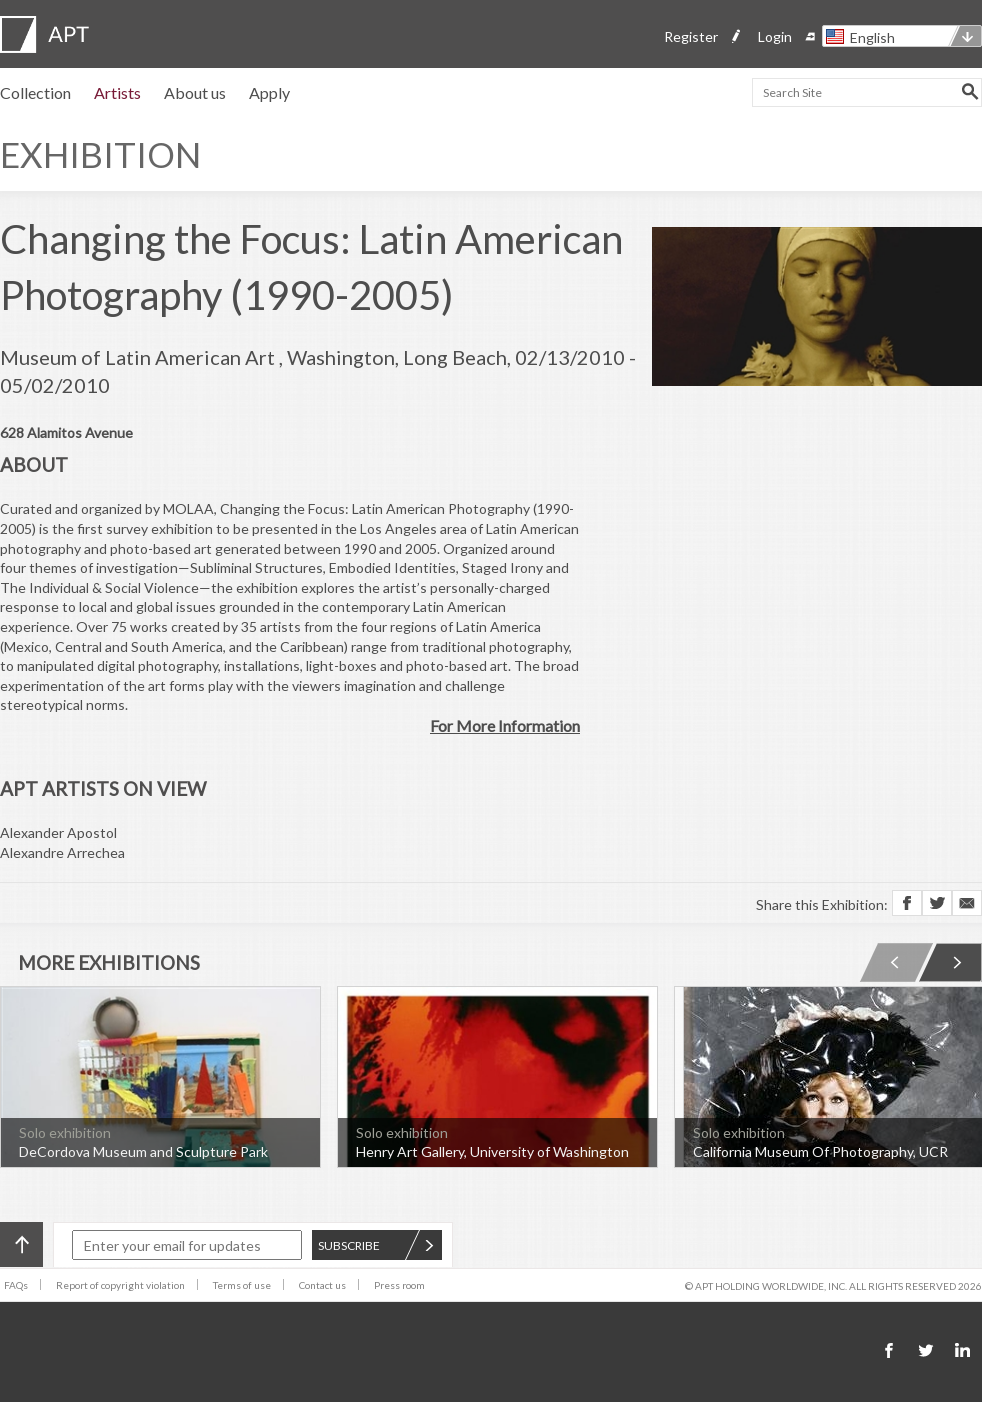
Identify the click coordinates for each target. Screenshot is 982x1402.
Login (775, 36)
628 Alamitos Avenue (66, 432)
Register (691, 36)
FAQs (16, 1285)
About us (195, 92)
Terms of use (242, 1285)
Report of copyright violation (120, 1285)
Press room (399, 1285)
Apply (269, 92)
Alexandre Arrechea (62, 852)
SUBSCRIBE (376, 1245)
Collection (35, 92)
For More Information (505, 725)
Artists (117, 92)
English (872, 37)
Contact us (322, 1285)
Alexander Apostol (58, 832)
